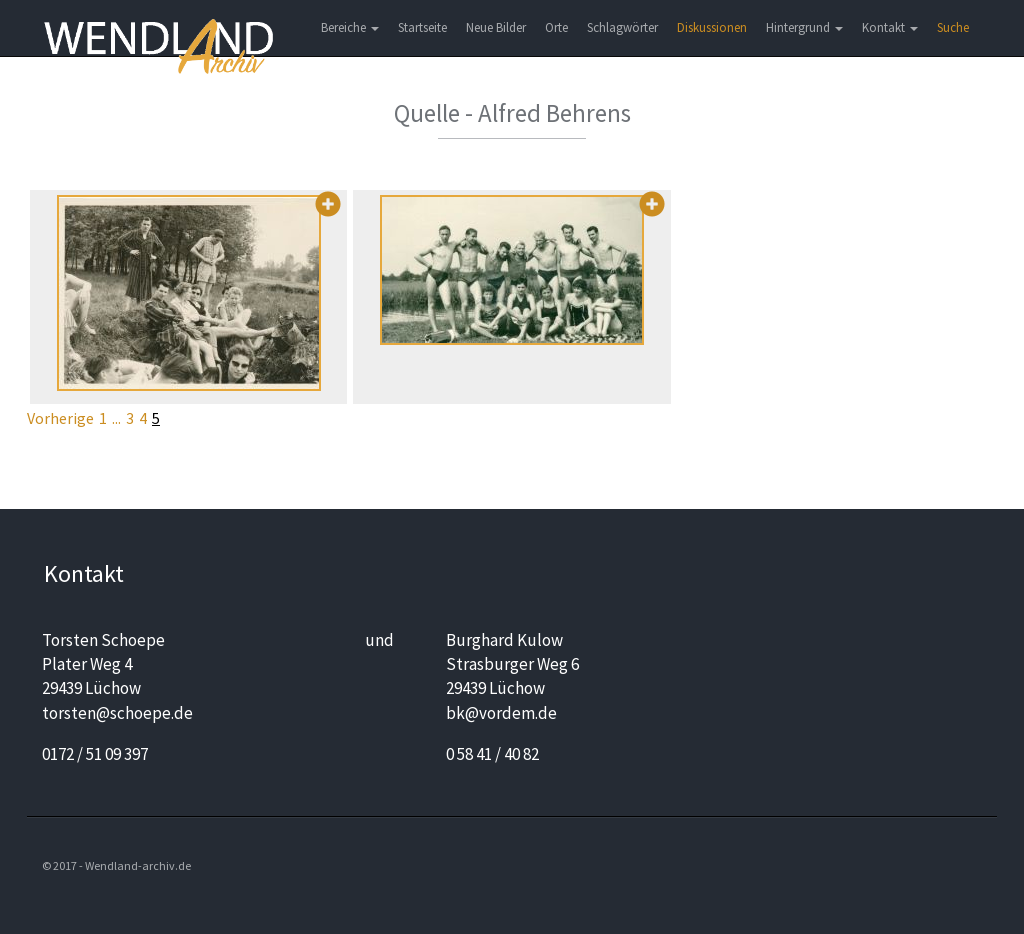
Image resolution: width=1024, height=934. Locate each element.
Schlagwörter (622, 27)
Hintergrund (804, 27)
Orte (556, 27)
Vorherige (60, 418)
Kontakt (890, 27)
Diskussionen (712, 27)
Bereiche (350, 27)
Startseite (422, 27)
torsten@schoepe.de (117, 713)
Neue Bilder (496, 27)
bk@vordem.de (501, 713)
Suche (953, 27)
